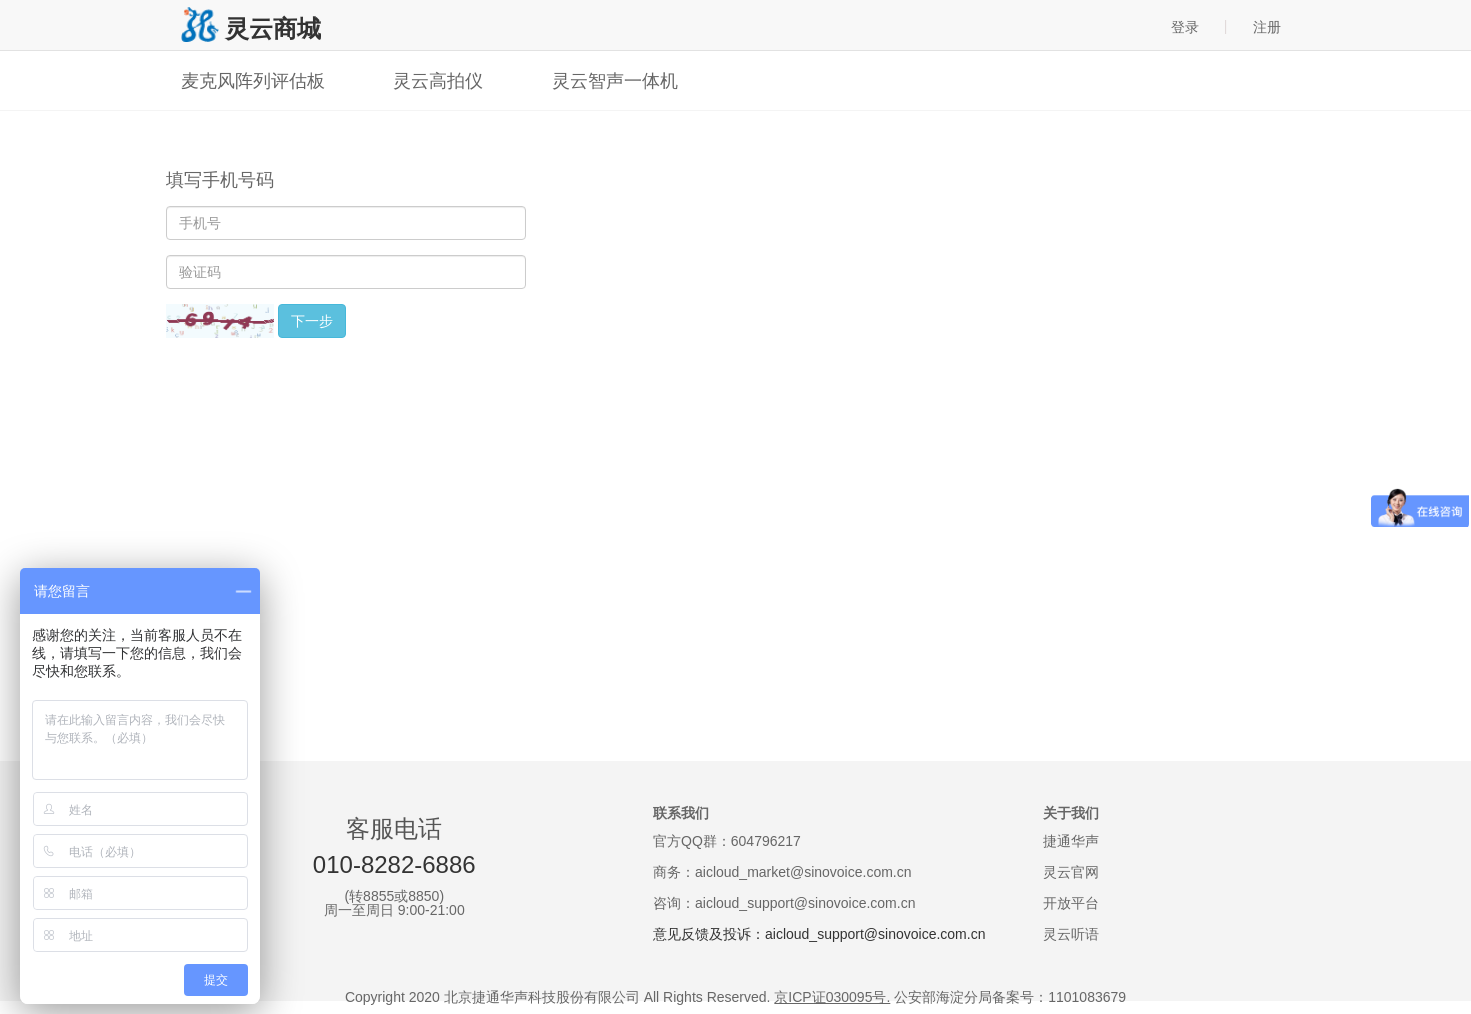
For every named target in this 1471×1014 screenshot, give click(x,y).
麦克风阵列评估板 (253, 81)
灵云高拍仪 (438, 81)
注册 (1267, 27)
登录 (1185, 27)
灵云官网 (1071, 872)
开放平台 (1071, 903)
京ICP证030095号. (832, 997)
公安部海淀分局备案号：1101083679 (1010, 997)
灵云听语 (1071, 934)
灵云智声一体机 (615, 81)
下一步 (312, 321)
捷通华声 (1071, 841)
